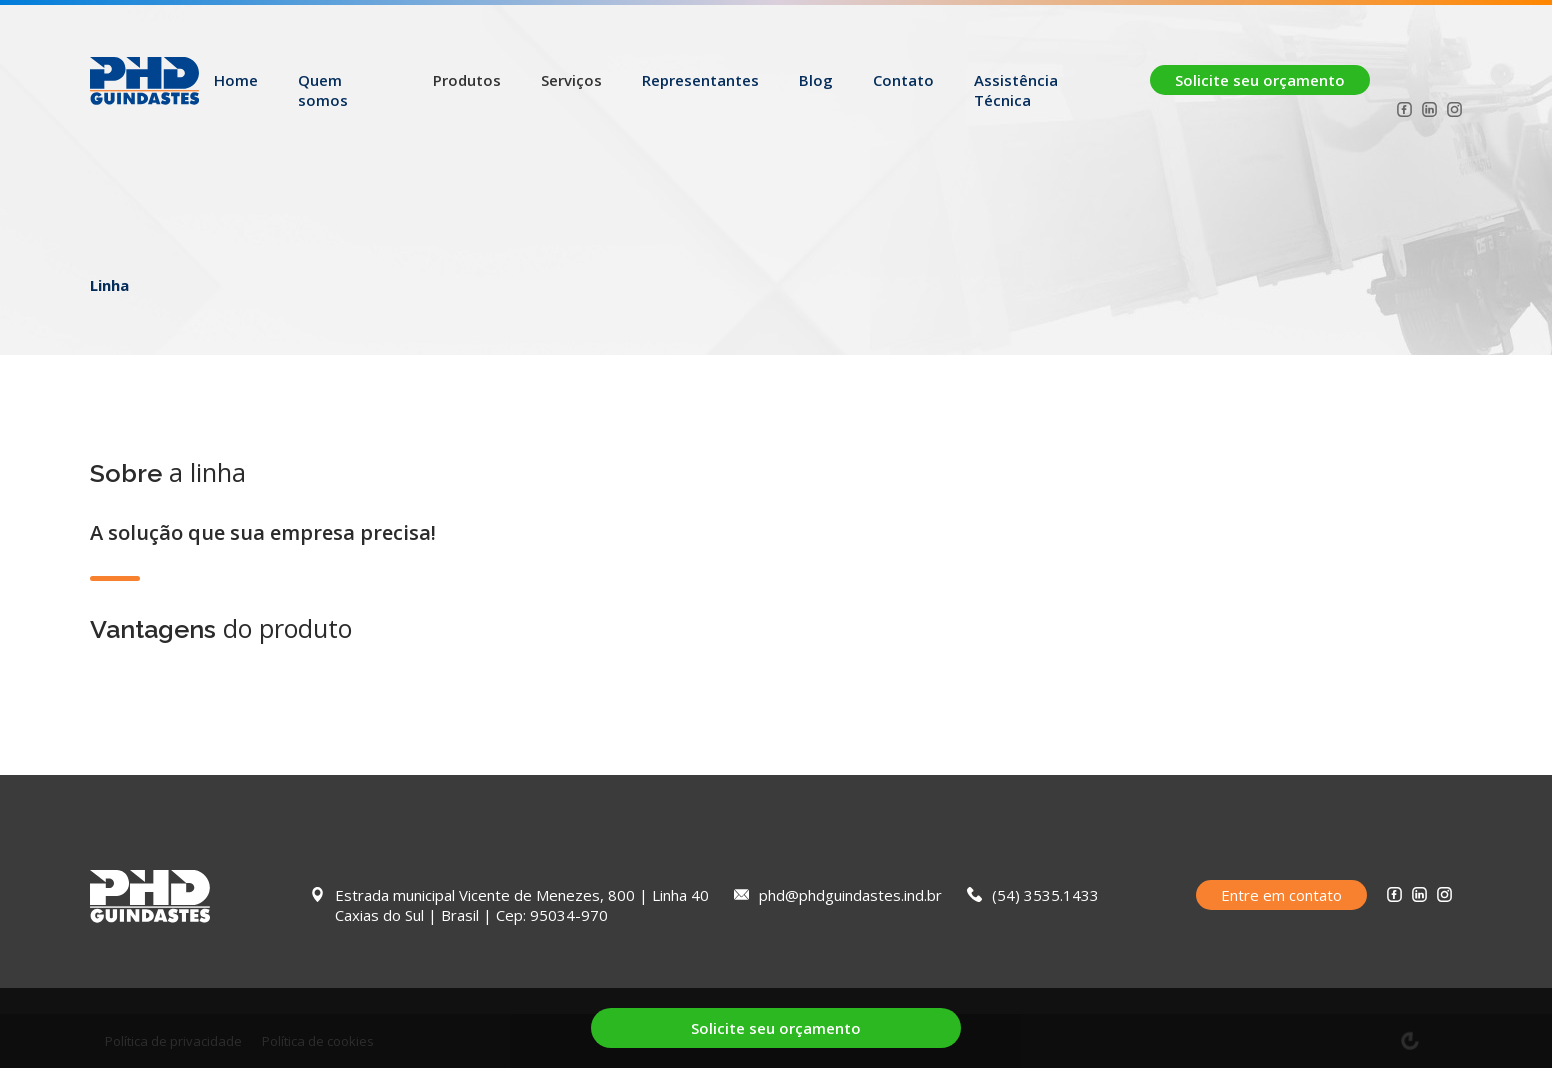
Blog (816, 80)
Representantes (700, 80)
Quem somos (323, 90)
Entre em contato (1281, 895)
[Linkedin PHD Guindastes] (1429, 112)
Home (236, 80)
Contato (903, 80)
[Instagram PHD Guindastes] (1454, 112)
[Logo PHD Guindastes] (144, 89)
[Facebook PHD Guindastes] (1404, 112)
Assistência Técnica (1016, 90)
